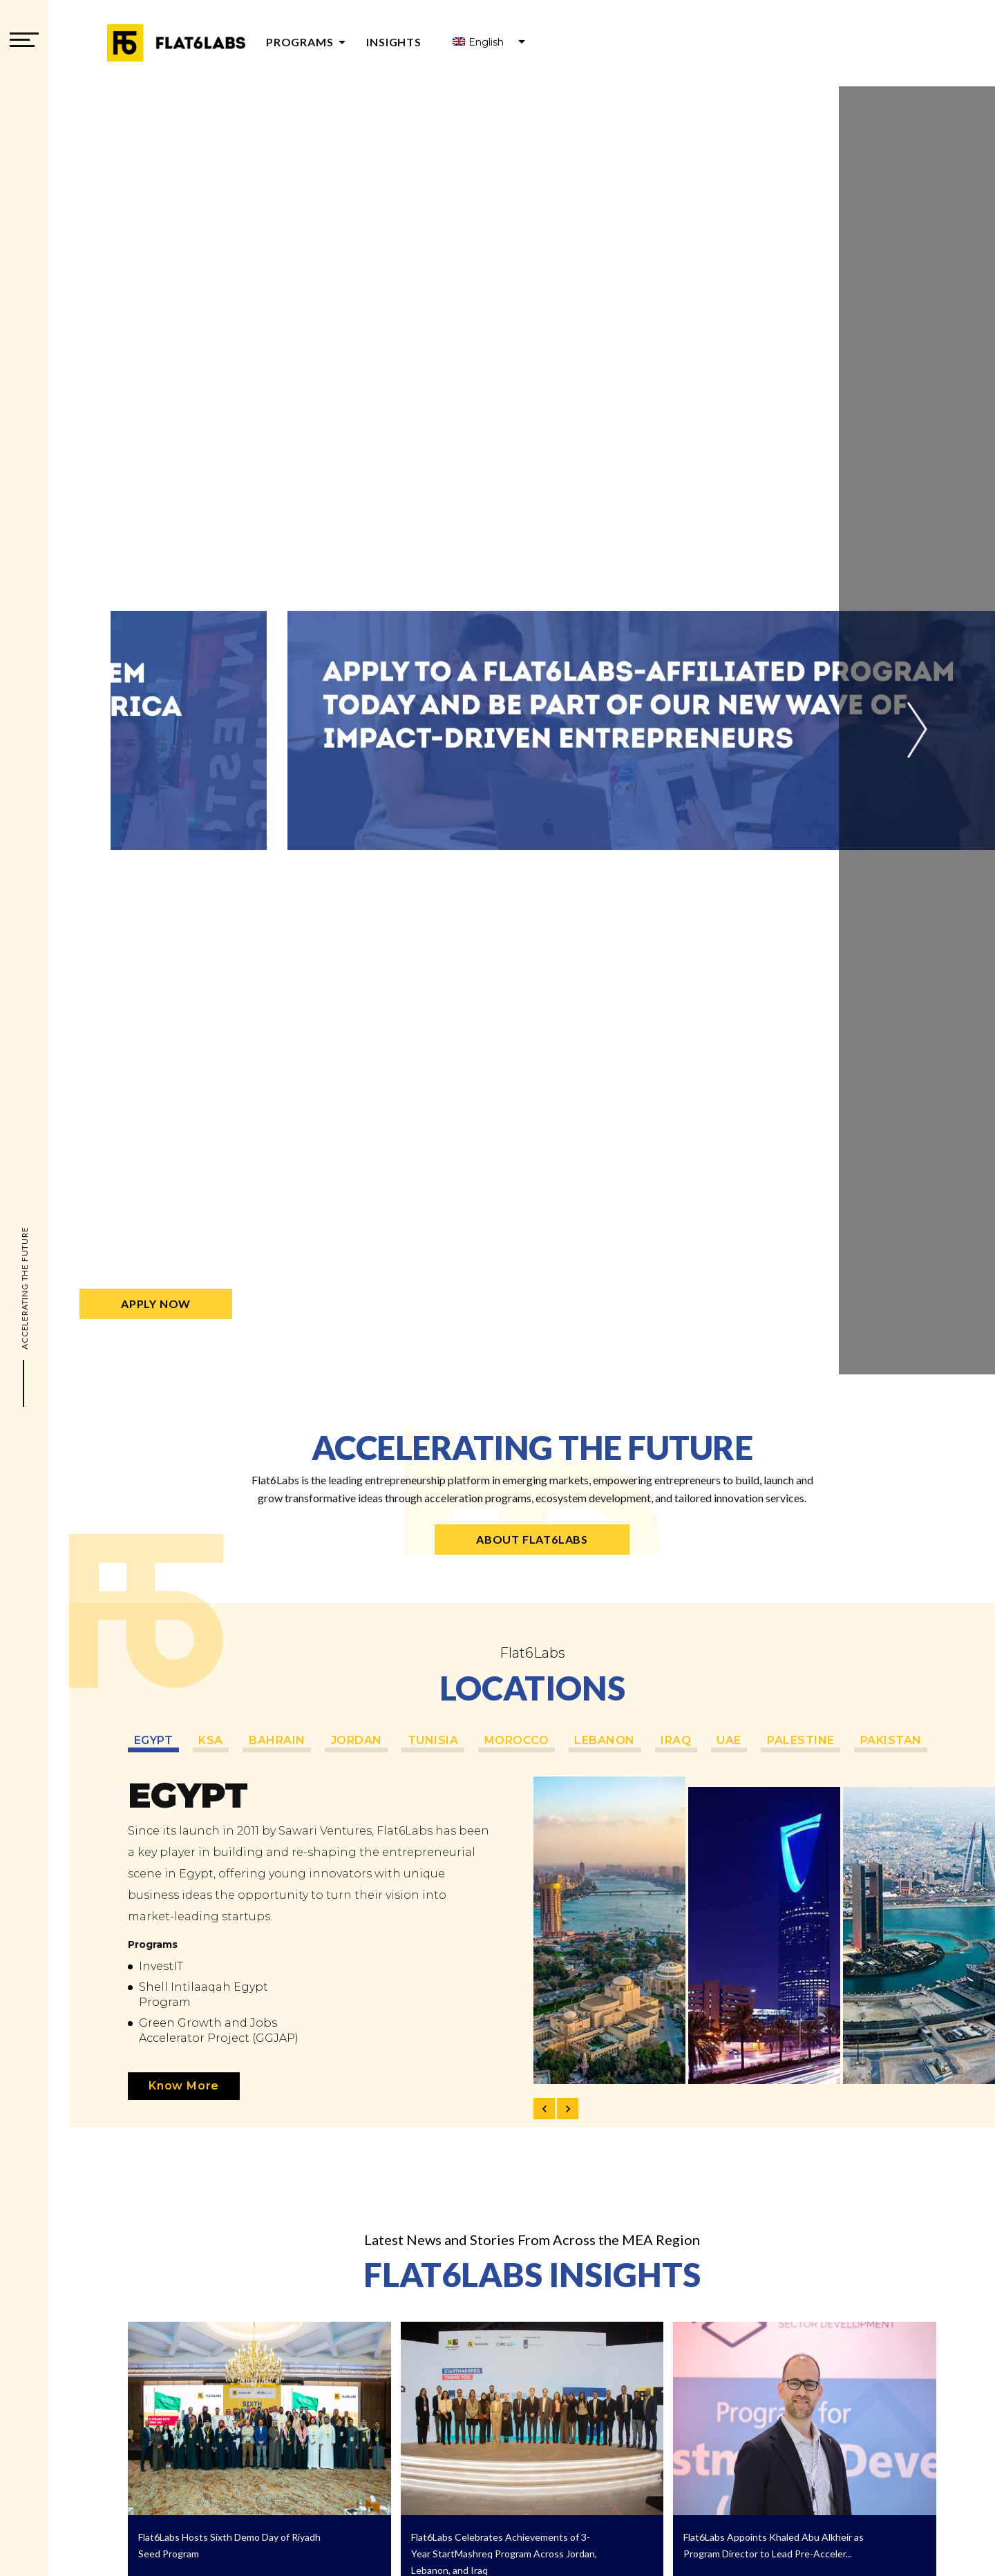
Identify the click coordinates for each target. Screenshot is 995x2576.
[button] (917, 730)
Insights (393, 41)
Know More (184, 2085)
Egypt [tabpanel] (154, 1740)
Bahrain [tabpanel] (282, 1740)
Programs (308, 41)
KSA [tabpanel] (214, 1740)
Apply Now (156, 1303)
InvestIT (161, 1966)
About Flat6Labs (532, 1539)
